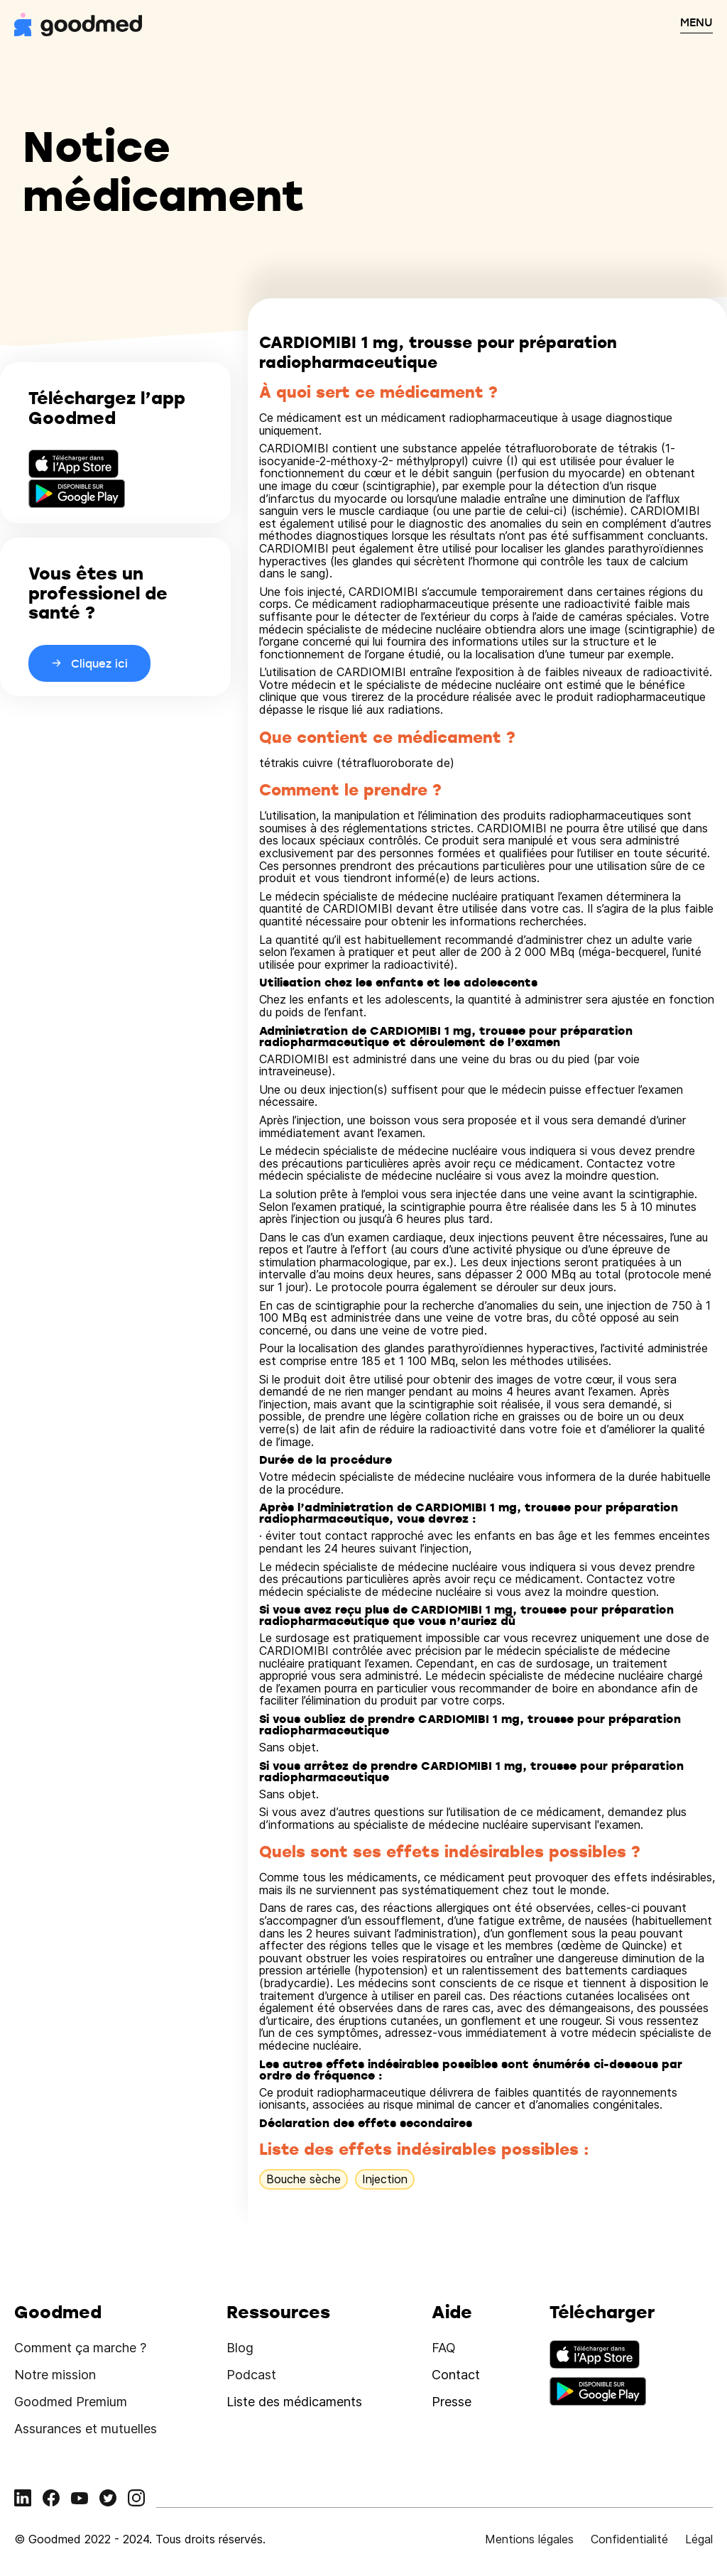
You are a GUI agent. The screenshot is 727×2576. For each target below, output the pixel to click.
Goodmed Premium (70, 2401)
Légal (699, 2539)
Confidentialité (629, 2539)
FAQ (444, 2347)
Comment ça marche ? (80, 2347)
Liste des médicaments (294, 2401)
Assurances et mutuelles (85, 2428)
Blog (239, 2347)
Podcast (251, 2374)
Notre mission (55, 2374)
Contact (456, 2374)
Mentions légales (529, 2539)
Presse (451, 2401)
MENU (696, 22)
